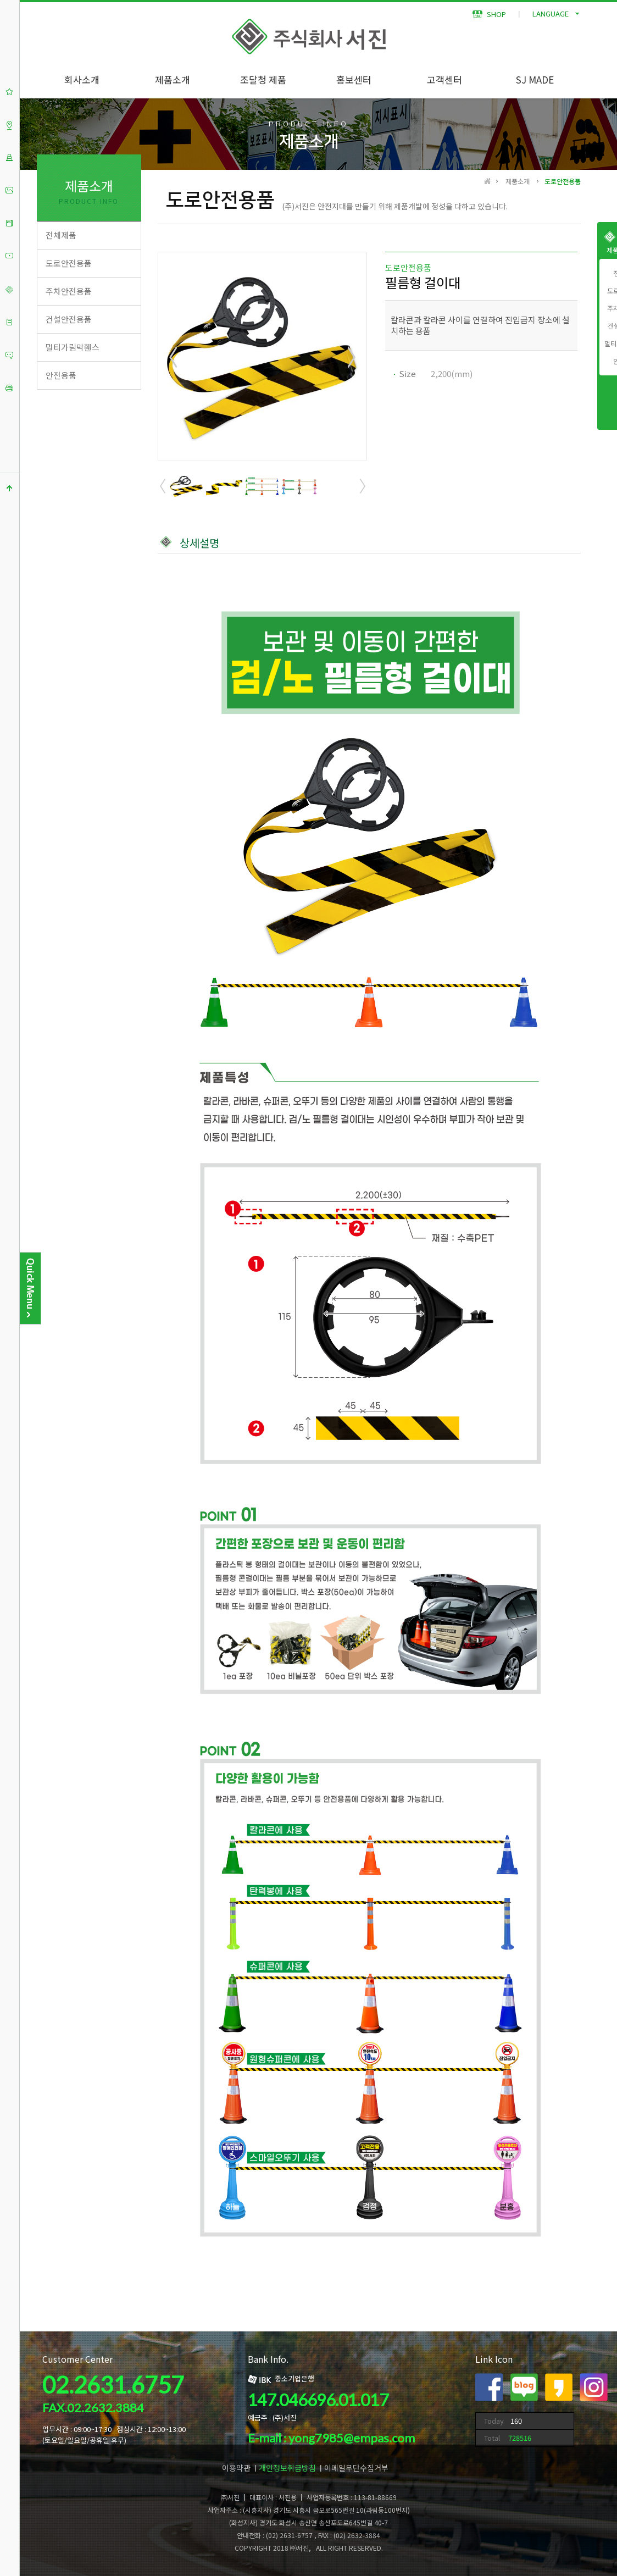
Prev (174, 357)
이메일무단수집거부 (356, 2467)
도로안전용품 (69, 263)
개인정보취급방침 (287, 2467)
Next (350, 357)
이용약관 (236, 2467)
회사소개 (81, 79)
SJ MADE (535, 79)
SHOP (489, 14)
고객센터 (444, 79)
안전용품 (61, 375)
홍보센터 (353, 79)
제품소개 (172, 79)
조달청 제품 (263, 79)
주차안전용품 (69, 291)
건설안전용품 (69, 319)
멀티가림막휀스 (72, 347)
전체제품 (61, 235)
